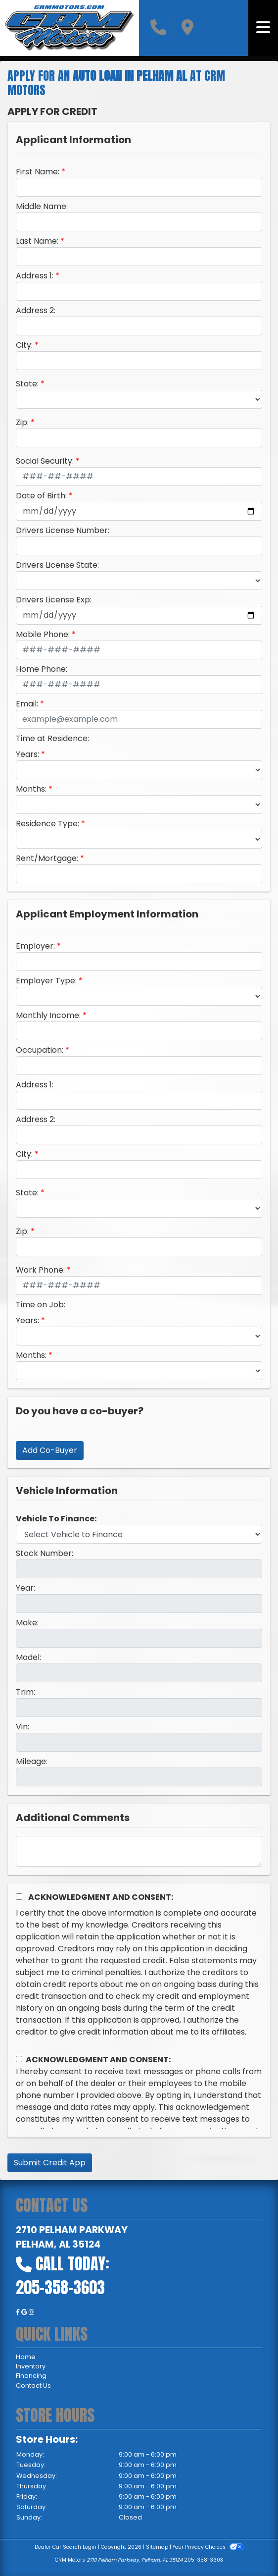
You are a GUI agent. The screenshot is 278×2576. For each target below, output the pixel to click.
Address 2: (35, 310)
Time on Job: (40, 1304)
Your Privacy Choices (208, 2547)
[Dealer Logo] (69, 28)
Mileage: (31, 1761)
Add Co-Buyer (49, 1450)
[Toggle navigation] (263, 28)
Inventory (31, 2366)
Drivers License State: (57, 565)
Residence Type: (47, 823)
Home (26, 2357)
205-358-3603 (203, 2560)
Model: (28, 1657)
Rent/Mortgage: (47, 858)
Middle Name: (42, 206)
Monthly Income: (48, 1015)
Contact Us (33, 2385)
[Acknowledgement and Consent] (19, 1896)
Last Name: (37, 241)
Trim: (25, 1692)
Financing (31, 2375)
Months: (31, 789)
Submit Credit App (50, 2162)
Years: (27, 754)
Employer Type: (46, 980)
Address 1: (34, 275)
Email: (27, 703)
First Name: (37, 171)
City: (24, 345)
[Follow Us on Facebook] (18, 2312)
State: (27, 383)
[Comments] (139, 1851)
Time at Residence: (52, 738)
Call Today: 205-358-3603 (62, 2276)
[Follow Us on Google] (25, 2312)
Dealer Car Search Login (65, 2547)
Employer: (35, 946)
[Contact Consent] (19, 2059)
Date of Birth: (41, 495)
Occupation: (39, 1050)
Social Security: (45, 461)
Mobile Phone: (43, 634)
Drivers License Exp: (54, 599)
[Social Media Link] (31, 2312)
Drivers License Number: (62, 530)
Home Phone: (41, 669)
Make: (27, 1622)
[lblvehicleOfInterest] (139, 1534)
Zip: (22, 422)
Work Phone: (40, 1270)
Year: (25, 1588)
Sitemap (157, 2547)
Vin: (22, 1726)
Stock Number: (44, 1553)
